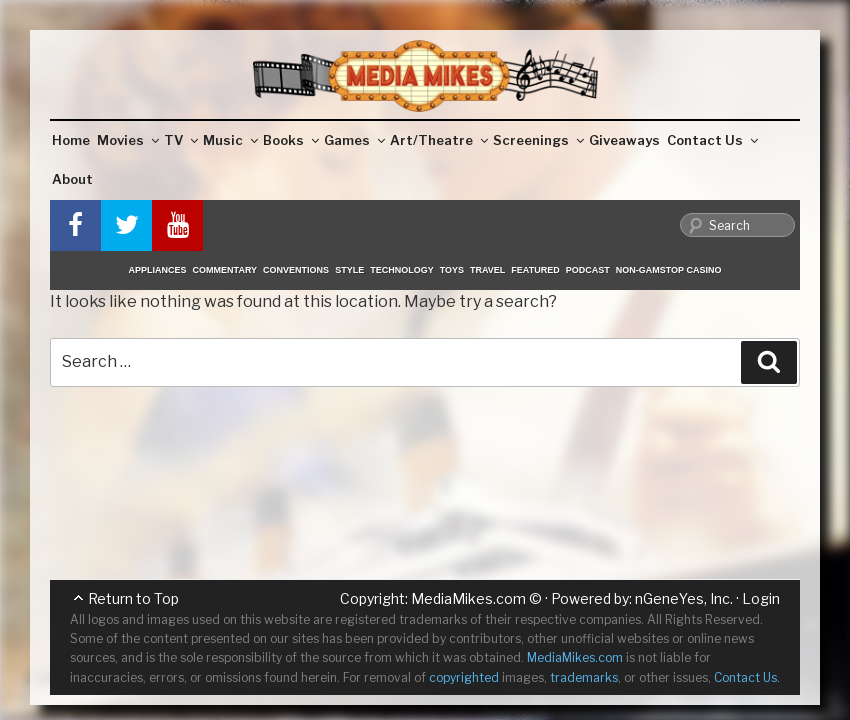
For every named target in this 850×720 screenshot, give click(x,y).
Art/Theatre (439, 140)
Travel (487, 270)
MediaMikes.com (468, 598)
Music (230, 140)
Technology (402, 270)
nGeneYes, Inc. (684, 598)
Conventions (296, 270)
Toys (452, 270)
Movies (128, 140)
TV (181, 140)
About (72, 179)
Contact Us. (747, 677)
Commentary (225, 270)
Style (349, 270)
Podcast (588, 270)
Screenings (538, 140)
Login (761, 598)
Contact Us (712, 140)
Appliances (158, 270)
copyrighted (464, 677)
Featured (535, 270)
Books (291, 140)
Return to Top (133, 598)
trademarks (584, 677)
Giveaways (624, 140)
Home (71, 140)
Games (354, 140)
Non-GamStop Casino (669, 270)
